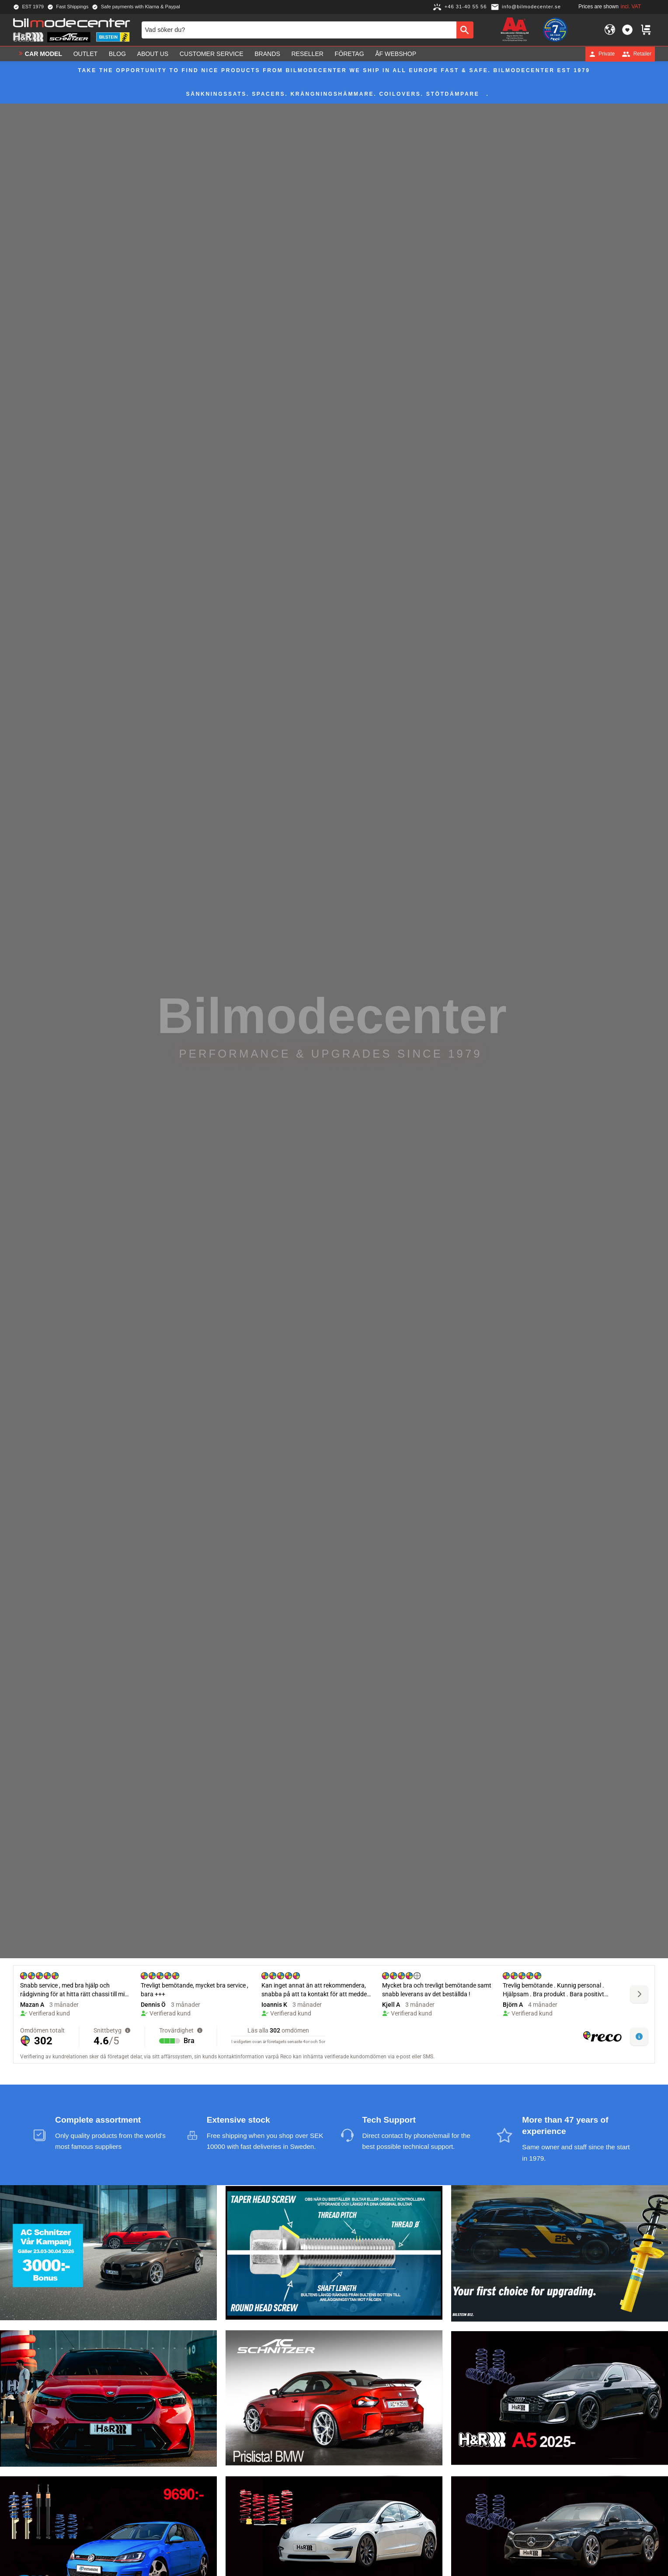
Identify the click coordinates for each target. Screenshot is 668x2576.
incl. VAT (631, 6)
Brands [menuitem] (267, 53)
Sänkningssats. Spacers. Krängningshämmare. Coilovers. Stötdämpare (333, 94)
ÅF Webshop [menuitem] (395, 53)
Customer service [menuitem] (212, 53)
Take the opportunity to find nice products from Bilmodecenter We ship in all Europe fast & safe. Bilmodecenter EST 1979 (334, 70)
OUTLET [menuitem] (85, 53)
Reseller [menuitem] (307, 53)
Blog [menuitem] (117, 53)
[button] (627, 30)
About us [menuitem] (153, 53)
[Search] (464, 29)
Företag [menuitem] (349, 53)
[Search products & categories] (299, 29)
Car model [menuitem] (43, 53)
